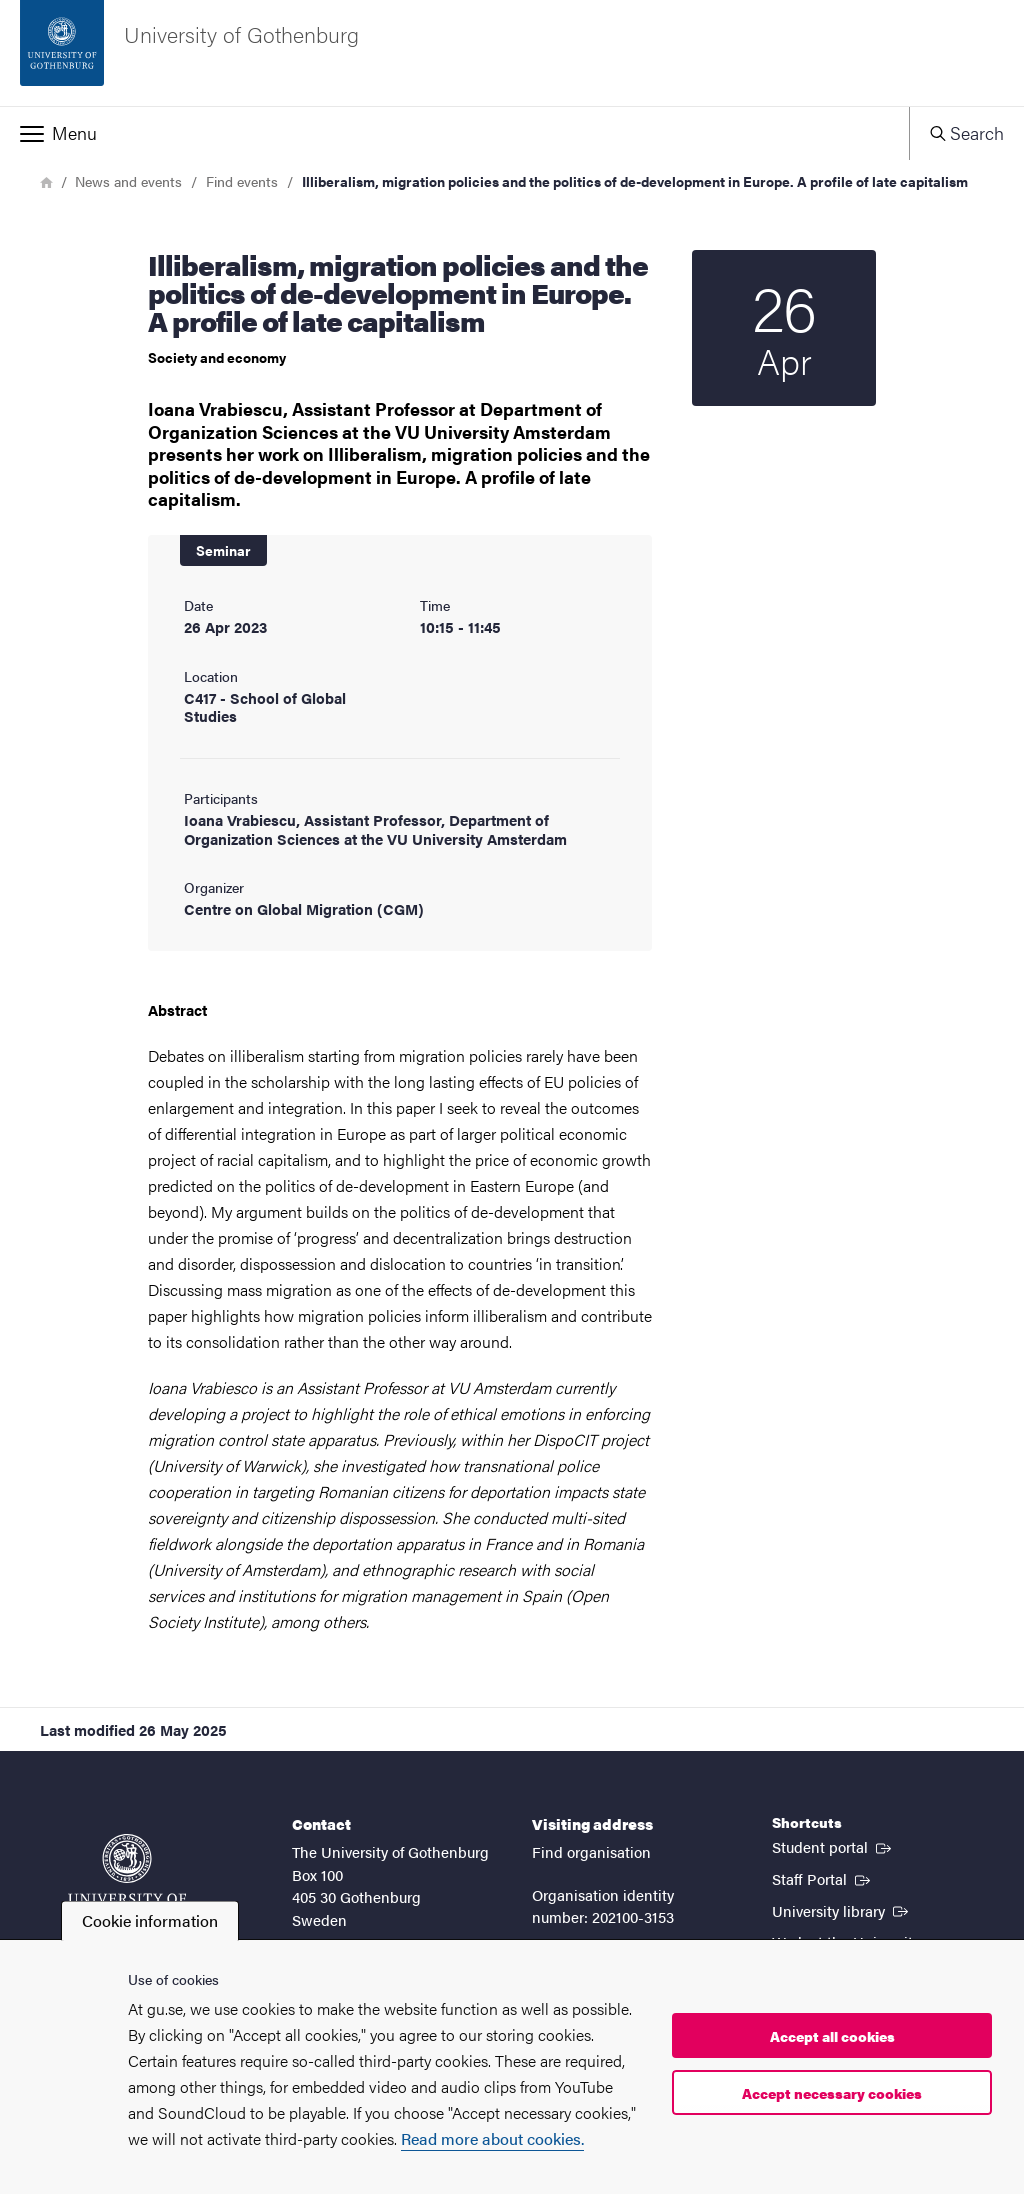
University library (842, 1910)
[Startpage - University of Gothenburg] (512, 53)
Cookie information (150, 1920)
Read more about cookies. (492, 2138)
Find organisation (591, 1851)
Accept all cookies (832, 2036)
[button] (454, 133)
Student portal (833, 1846)
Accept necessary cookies (832, 2093)
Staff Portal (823, 1878)
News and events (128, 181)
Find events (242, 181)
